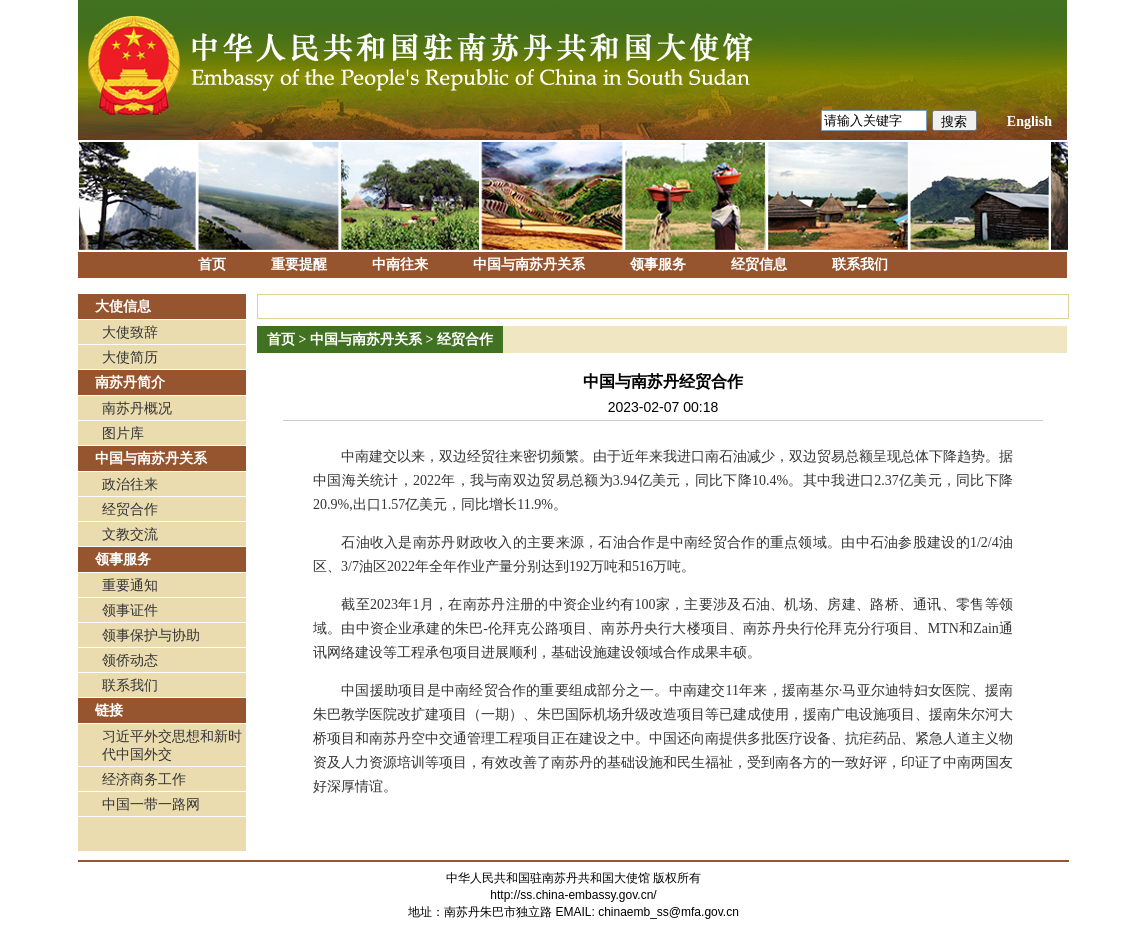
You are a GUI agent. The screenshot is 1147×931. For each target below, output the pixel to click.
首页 (212, 264)
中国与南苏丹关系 (529, 264)
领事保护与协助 (151, 635)
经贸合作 (130, 509)
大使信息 (123, 306)
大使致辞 (130, 332)
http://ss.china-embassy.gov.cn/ (573, 895)
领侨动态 (130, 660)
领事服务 (658, 264)
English (1029, 121)
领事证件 (130, 610)
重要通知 (130, 585)
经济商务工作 (144, 779)
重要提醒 (299, 264)
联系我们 (860, 264)
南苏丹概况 (137, 408)
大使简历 (130, 357)
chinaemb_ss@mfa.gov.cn (668, 912)
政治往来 (130, 484)
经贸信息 (759, 264)
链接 (109, 710)
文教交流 (130, 534)
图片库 (123, 433)
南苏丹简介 (130, 382)
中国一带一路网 (151, 804)
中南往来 (400, 264)
